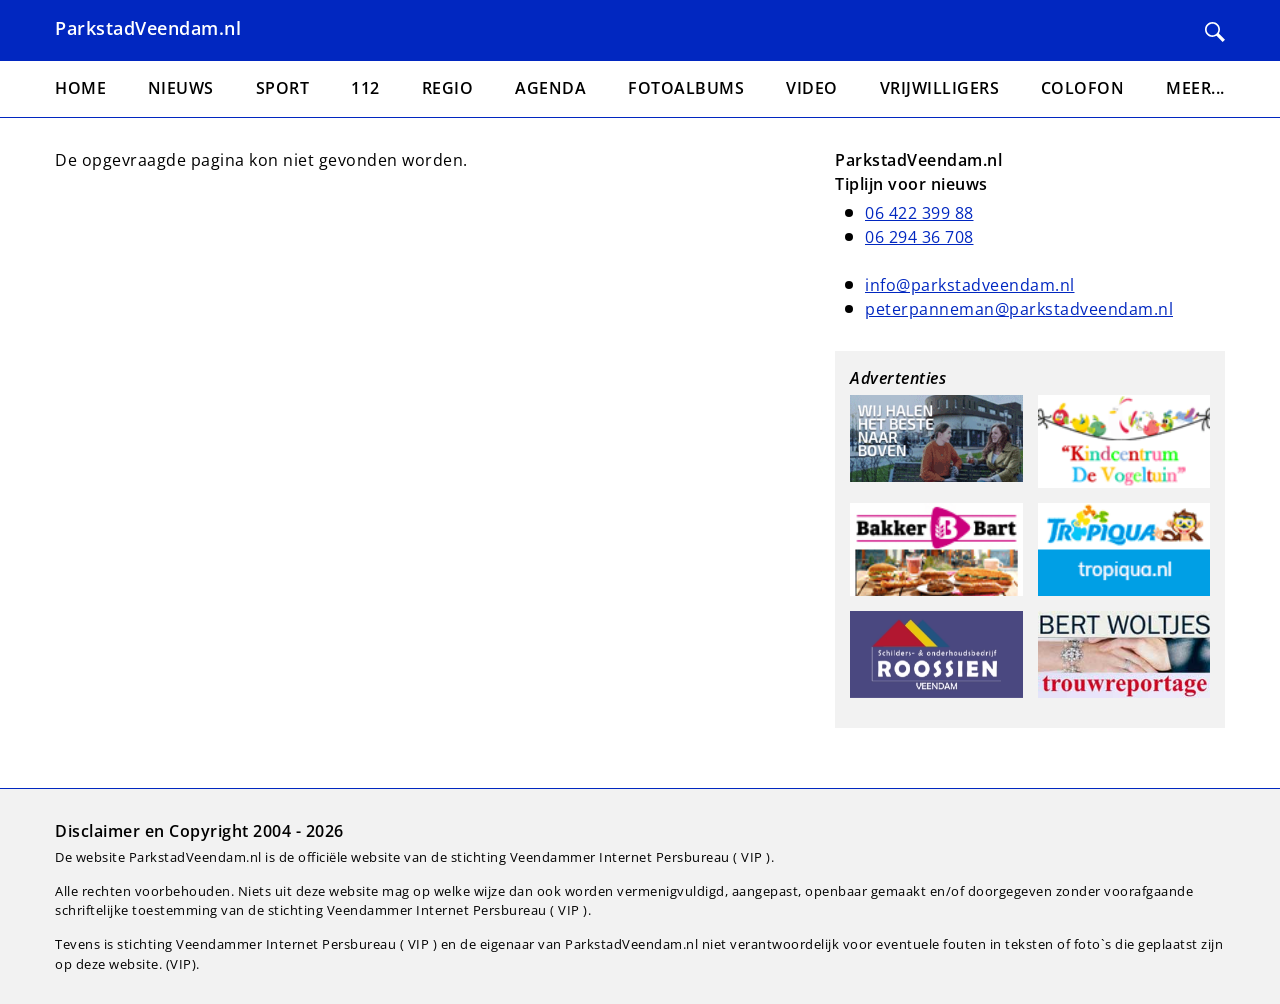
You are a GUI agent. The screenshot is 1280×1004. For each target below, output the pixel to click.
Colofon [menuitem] (1083, 88)
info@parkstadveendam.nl (970, 285)
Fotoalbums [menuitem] (686, 88)
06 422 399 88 (919, 213)
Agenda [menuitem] (550, 88)
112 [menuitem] (365, 88)
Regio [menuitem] (448, 88)
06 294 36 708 (919, 237)
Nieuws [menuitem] (181, 88)
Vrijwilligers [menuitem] (940, 88)
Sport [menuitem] (283, 88)
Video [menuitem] (812, 88)
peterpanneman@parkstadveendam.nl (1019, 309)
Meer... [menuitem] (1195, 88)
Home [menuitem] (80, 88)
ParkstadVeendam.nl (148, 28)
